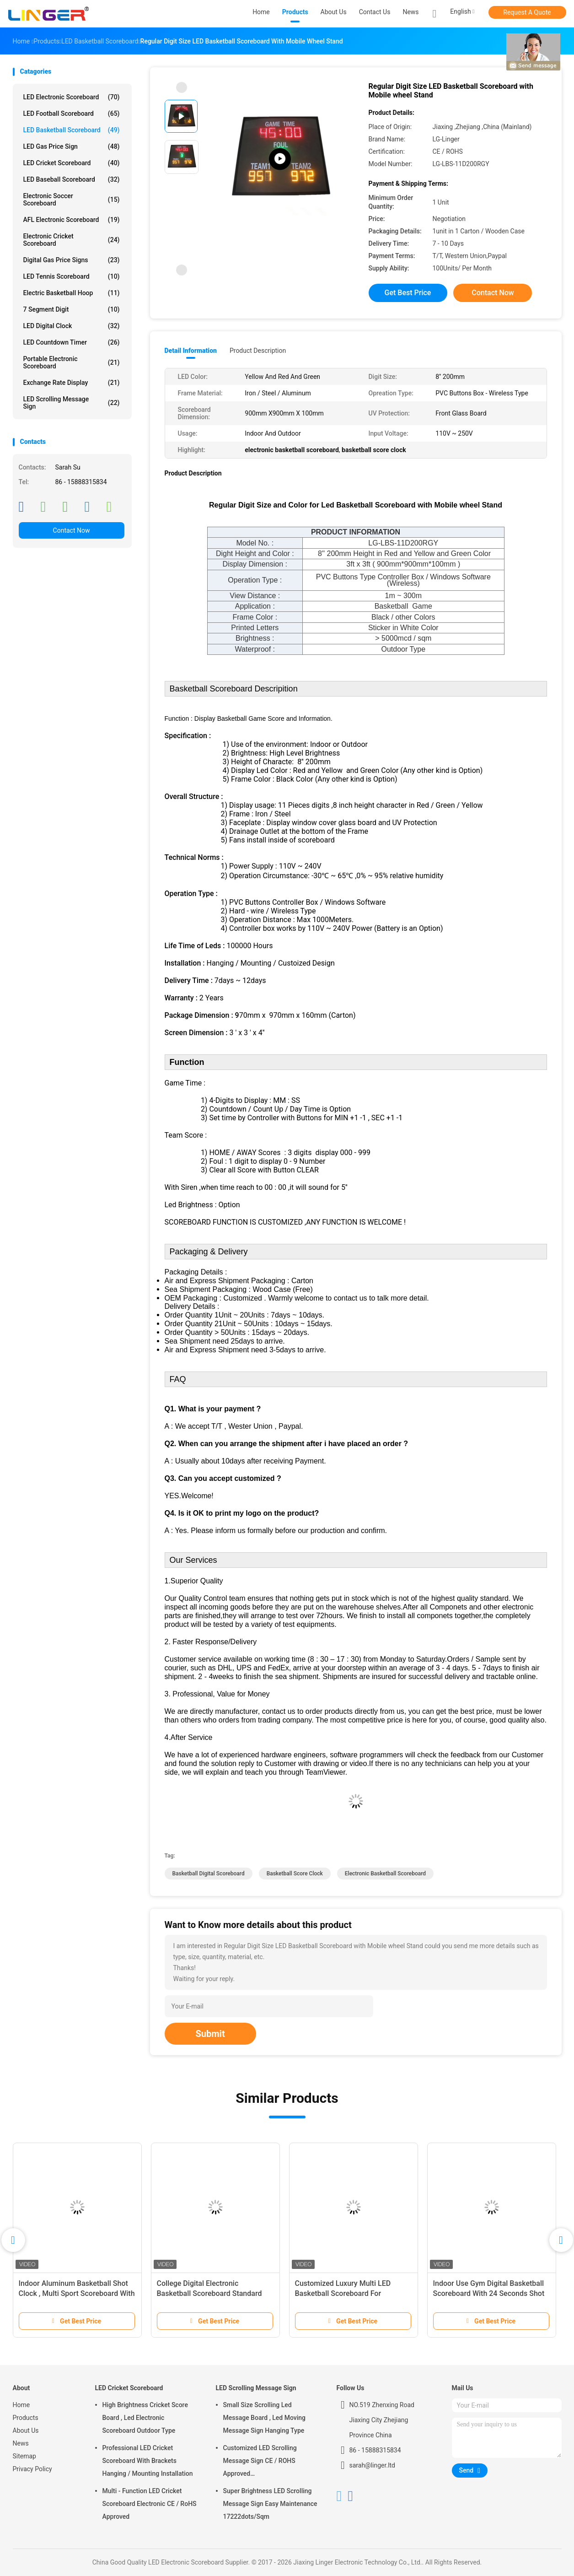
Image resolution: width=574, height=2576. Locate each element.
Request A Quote (527, 12)
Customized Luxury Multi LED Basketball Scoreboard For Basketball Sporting (343, 2293)
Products (25, 2417)
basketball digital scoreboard (208, 1873)
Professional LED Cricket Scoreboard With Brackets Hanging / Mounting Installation (147, 2460)
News (21, 2443)
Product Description (258, 350)
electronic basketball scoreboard (385, 1873)
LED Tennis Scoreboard (71, 276)
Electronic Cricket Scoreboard (71, 239)
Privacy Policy (32, 2469)
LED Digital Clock (71, 325)
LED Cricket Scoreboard (71, 162)
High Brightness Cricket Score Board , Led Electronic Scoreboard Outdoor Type (145, 2417)
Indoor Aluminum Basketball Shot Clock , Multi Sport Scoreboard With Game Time (77, 2293)
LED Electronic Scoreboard (71, 97)
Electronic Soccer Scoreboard (71, 199)
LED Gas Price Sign (71, 146)
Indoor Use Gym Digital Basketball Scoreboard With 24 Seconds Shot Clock (489, 2293)
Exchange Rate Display (71, 382)
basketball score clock (295, 1873)
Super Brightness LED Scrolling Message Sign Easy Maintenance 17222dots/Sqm (270, 2503)
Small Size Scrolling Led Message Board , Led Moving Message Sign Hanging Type (264, 2417)
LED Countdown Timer (71, 342)
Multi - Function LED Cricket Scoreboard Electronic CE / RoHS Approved (149, 2503)
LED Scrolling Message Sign (71, 402)
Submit (210, 2033)
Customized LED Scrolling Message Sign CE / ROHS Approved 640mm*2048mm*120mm (261, 2462)
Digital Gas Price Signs (71, 260)
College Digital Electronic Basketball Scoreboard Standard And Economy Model (209, 2293)
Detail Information (191, 350)
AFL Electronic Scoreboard (71, 219)
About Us (26, 2430)
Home (21, 2405)
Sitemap (24, 2456)
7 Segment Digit (71, 309)
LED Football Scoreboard (71, 113)
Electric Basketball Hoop (71, 292)
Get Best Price (408, 292)
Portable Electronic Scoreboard (71, 362)
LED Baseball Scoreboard (71, 179)
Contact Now (71, 530)
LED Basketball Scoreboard (71, 130)
